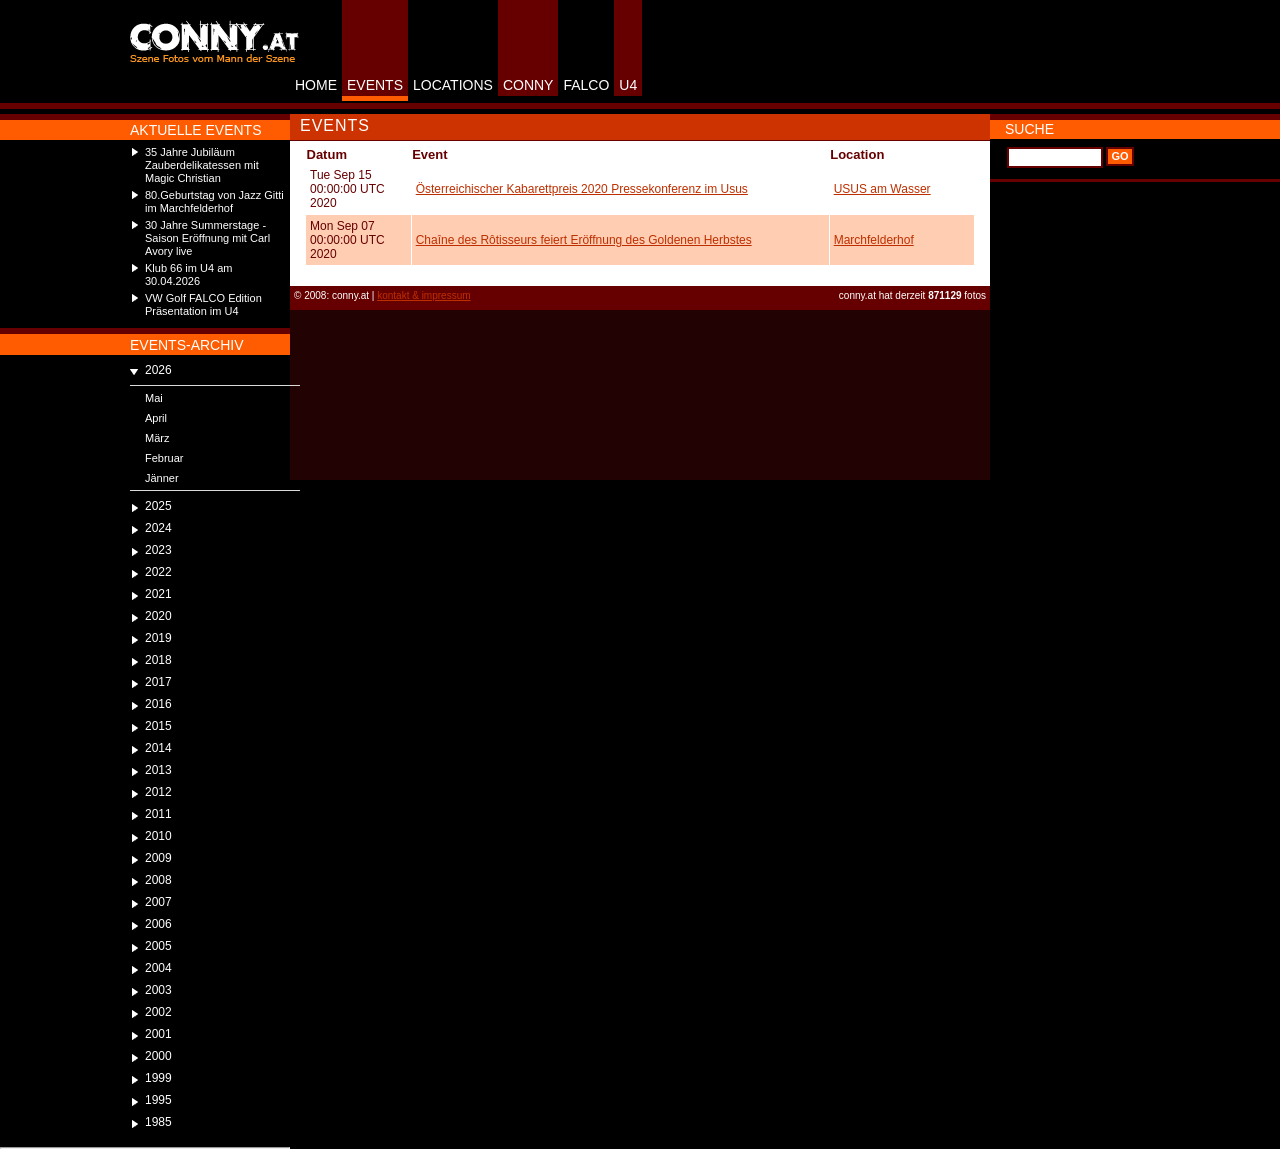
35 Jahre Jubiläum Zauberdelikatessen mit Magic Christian (202, 165)
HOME (316, 85)
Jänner (162, 478)
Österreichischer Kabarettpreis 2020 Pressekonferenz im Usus (582, 189)
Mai (154, 398)
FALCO (586, 85)
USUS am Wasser (882, 189)
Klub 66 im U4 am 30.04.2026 (188, 274)
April (156, 418)
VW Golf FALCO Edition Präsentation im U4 (203, 304)
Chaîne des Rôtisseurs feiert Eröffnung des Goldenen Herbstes (584, 240)
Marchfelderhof (874, 240)
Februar (164, 458)
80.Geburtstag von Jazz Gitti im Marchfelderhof (214, 201)
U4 (628, 85)
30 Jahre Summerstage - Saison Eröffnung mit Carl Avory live (207, 238)
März (157, 438)
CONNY (528, 85)
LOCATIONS (453, 85)
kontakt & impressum (423, 295)
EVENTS (375, 85)
